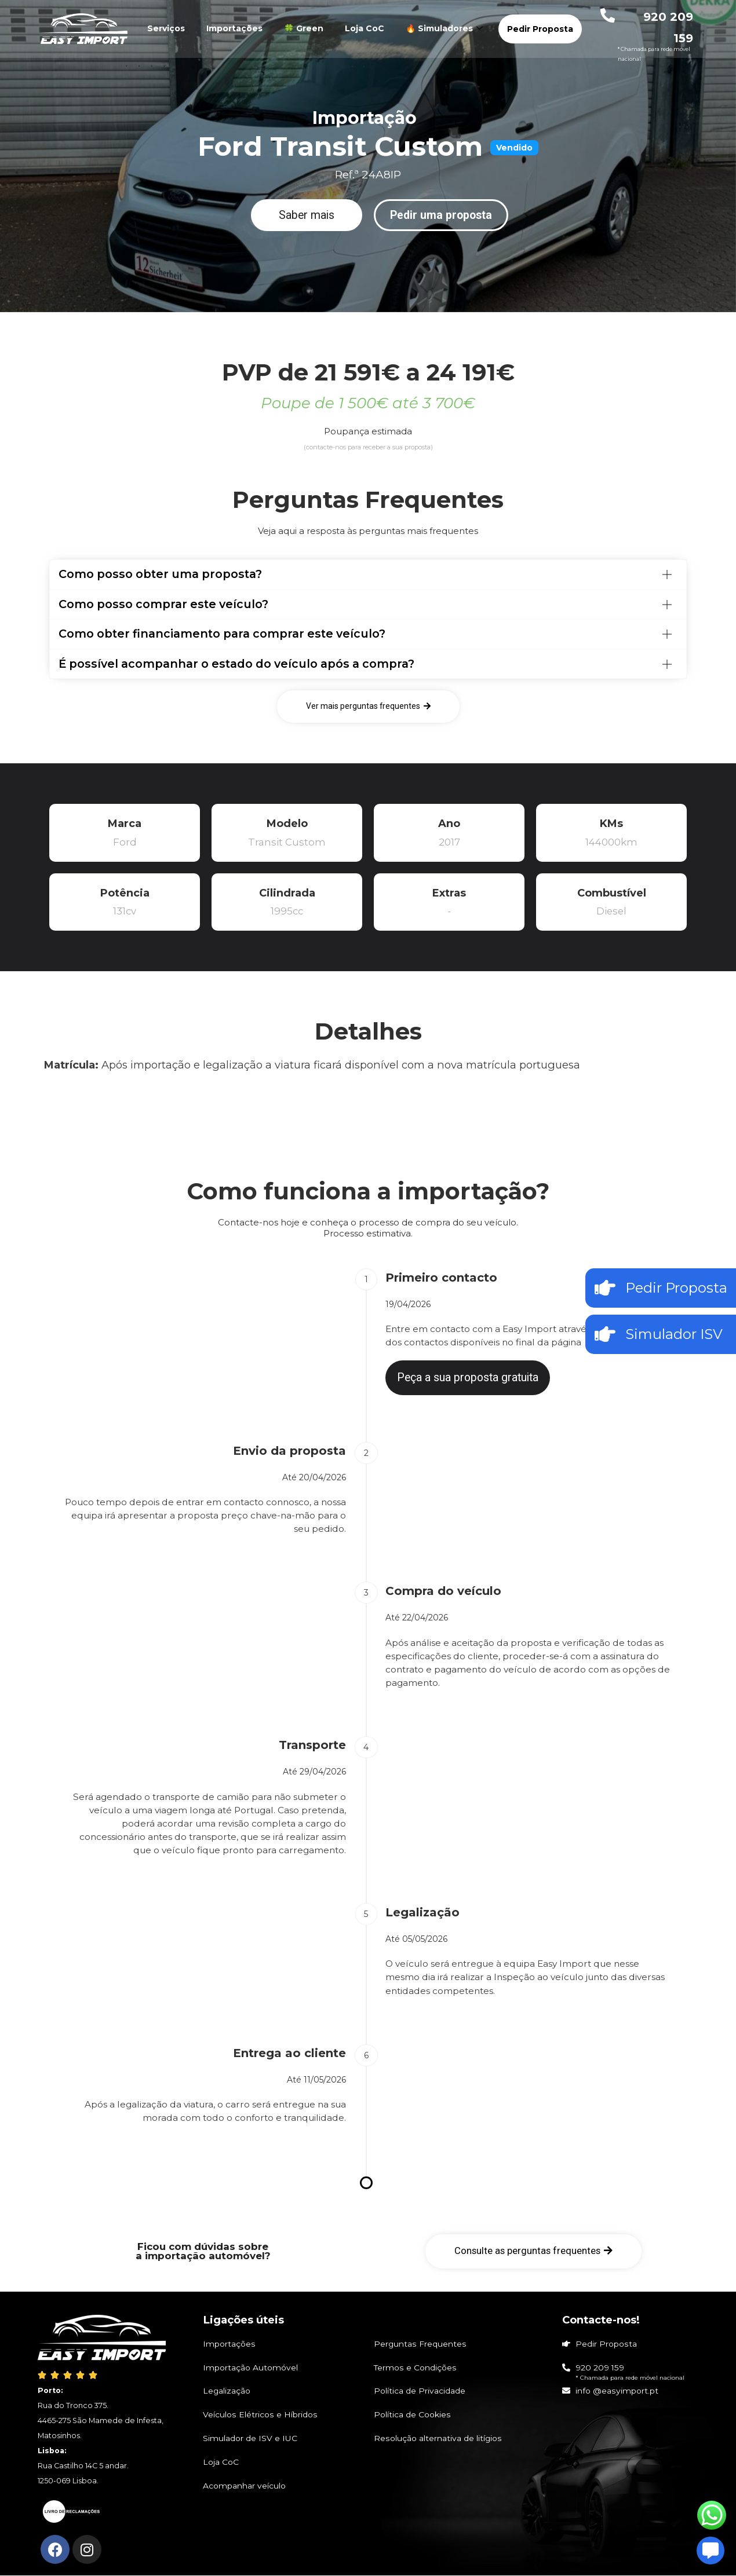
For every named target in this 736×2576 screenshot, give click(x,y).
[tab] (368, 575)
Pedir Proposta (540, 29)
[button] (306, 215)
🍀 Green (303, 28)
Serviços (166, 28)
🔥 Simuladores (446, 28)
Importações (234, 28)
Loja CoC (364, 28)
